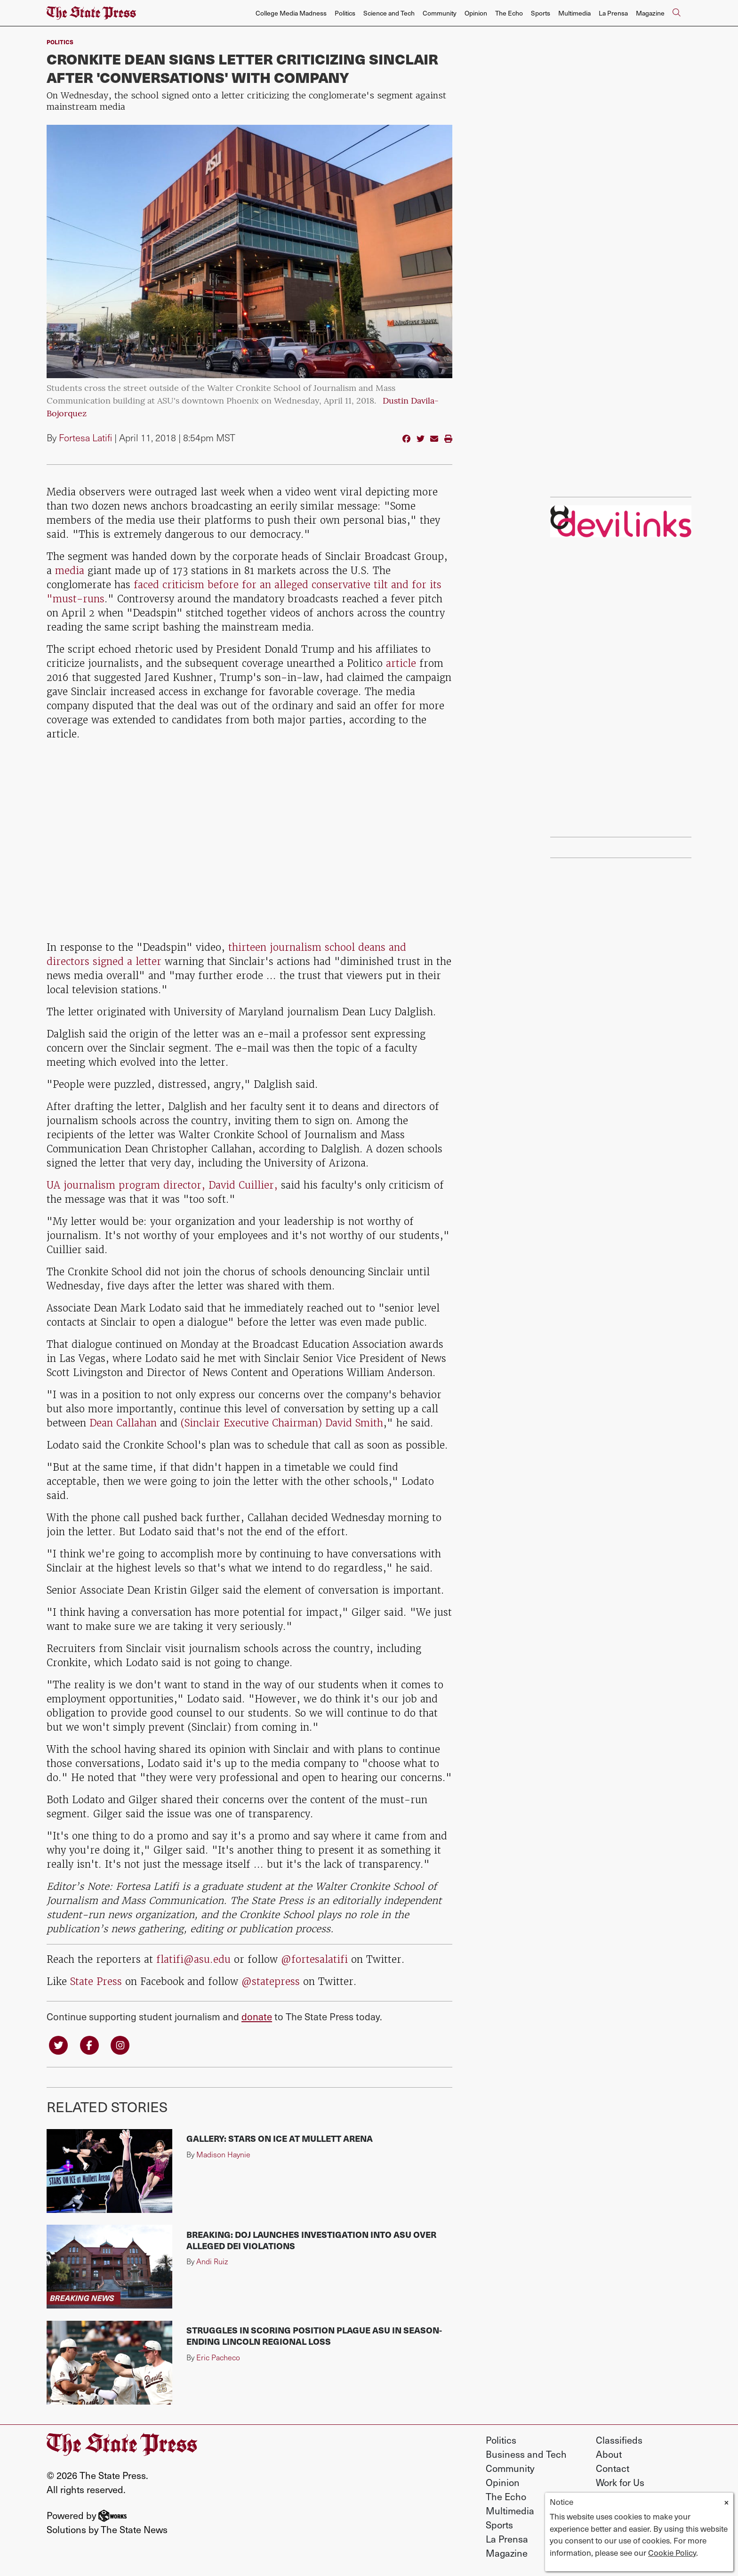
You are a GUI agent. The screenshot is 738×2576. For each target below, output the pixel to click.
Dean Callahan (123, 1423)
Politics (345, 13)
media (69, 570)
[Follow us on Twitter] (58, 2044)
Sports (540, 13)
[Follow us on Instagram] (120, 2044)
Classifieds (619, 2440)
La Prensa (613, 13)
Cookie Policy (672, 2552)
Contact (612, 2468)
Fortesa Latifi (85, 437)
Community (440, 13)
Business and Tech (526, 2454)
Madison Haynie (223, 2154)
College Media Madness (291, 13)
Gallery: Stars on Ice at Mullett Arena (279, 2138)
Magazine (650, 13)
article (401, 663)
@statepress (270, 1981)
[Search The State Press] (676, 13)
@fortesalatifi (314, 1959)
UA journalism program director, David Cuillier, (164, 1185)
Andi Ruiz (212, 2261)
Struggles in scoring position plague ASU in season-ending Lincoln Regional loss (314, 2335)
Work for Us (620, 2482)
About (609, 2454)
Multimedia (574, 13)
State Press (96, 1981)
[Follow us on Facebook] (89, 2044)
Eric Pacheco (218, 2357)
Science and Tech (389, 13)
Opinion (476, 13)
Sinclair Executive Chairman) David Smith (283, 1423)
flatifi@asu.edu (193, 1959)
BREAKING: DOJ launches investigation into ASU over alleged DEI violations (311, 2240)
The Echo (509, 13)
